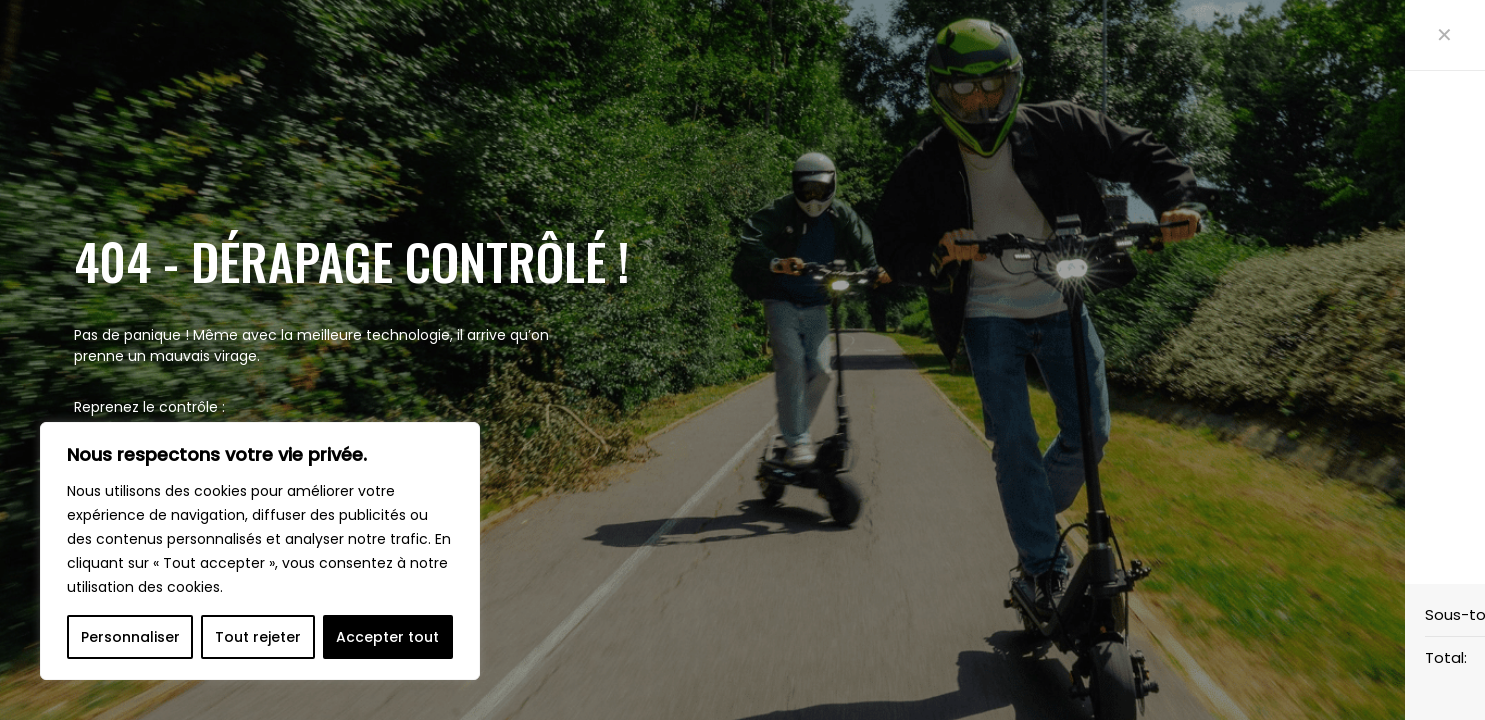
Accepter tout (387, 637)
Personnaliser (130, 637)
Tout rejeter (258, 637)
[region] (260, 551)
